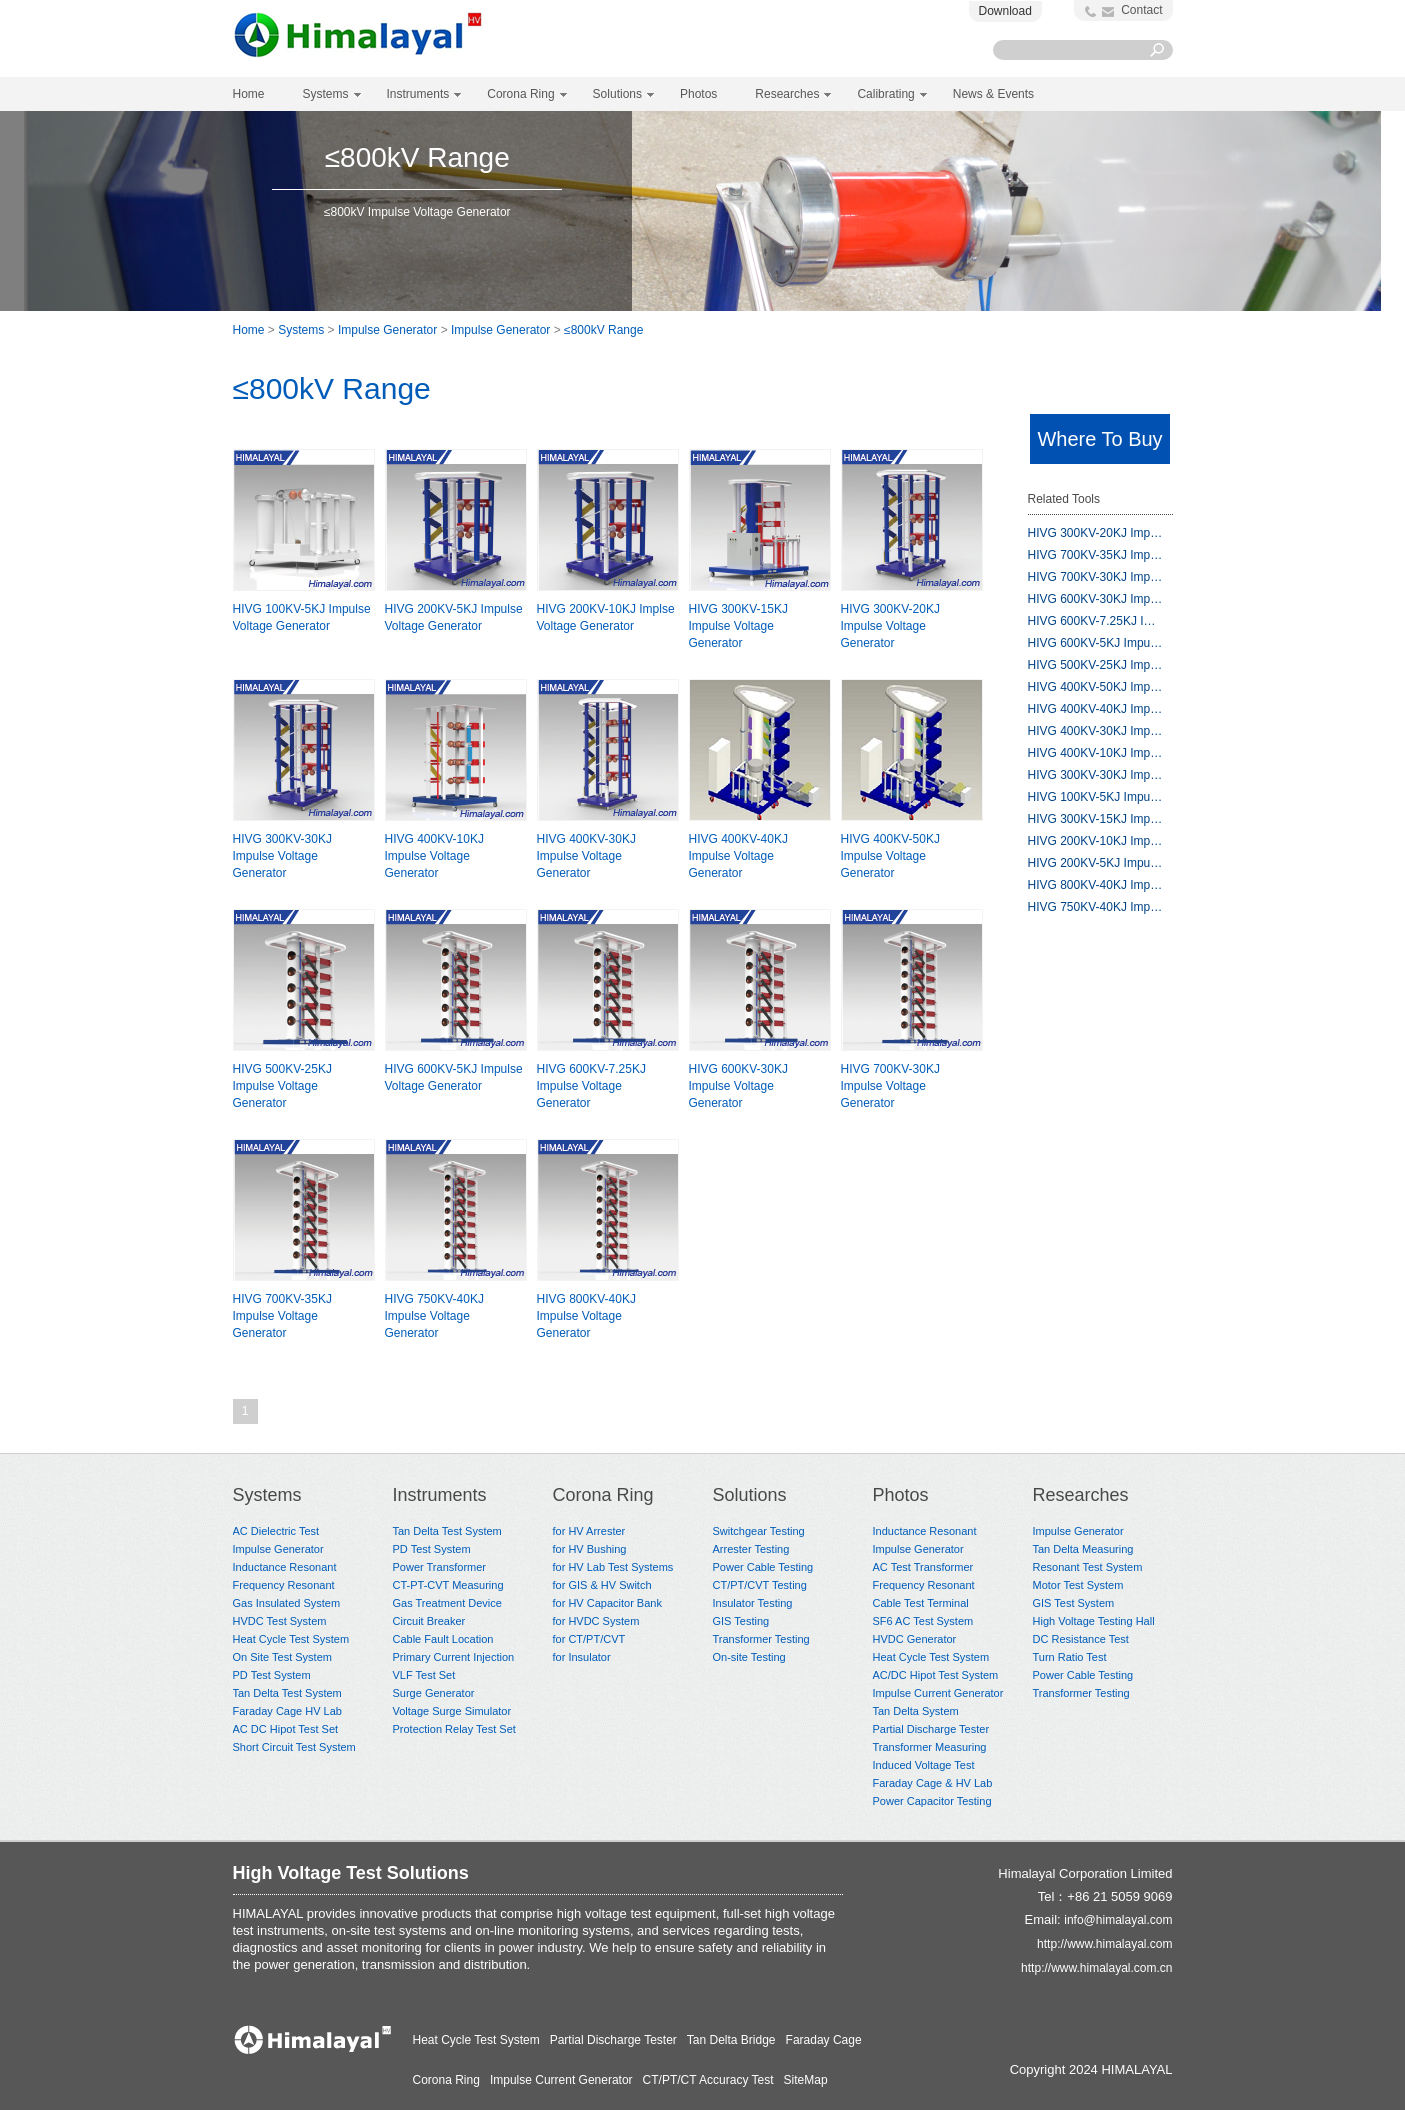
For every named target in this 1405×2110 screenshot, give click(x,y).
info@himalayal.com (1118, 1920)
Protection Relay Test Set (454, 1729)
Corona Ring (603, 1495)
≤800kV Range (603, 330)
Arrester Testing (751, 1549)
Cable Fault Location (443, 1639)
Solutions (750, 1495)
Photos (901, 1495)
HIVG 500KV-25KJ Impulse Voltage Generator (282, 1086)
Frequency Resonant (284, 1585)
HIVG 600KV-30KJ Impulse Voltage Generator (738, 1086)
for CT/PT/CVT (589, 1639)
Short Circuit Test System (294, 1747)
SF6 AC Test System (923, 1621)
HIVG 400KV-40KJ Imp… (1095, 709)
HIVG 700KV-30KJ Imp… (1095, 577)
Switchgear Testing (759, 1531)
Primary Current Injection (454, 1657)
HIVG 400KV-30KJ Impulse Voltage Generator (586, 856)
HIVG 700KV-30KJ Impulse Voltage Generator (890, 1086)
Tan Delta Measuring (1083, 1549)
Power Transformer (440, 1567)
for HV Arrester (589, 1531)
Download (1005, 11)
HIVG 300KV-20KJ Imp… (1095, 533)
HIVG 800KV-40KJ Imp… (1095, 885)
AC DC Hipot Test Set (286, 1729)
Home (249, 94)
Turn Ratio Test (1070, 1657)
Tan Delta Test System (287, 1693)
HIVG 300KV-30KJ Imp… (1095, 775)
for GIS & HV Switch (602, 1585)
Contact (1141, 10)
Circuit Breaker (429, 1621)
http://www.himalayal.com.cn (1096, 1968)
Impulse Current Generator (938, 1693)
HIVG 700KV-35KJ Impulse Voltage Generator (282, 1316)
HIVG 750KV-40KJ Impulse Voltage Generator (434, 1316)
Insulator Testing (753, 1603)
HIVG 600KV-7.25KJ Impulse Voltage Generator (591, 1086)
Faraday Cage (824, 2040)
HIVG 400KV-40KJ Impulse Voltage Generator (738, 856)
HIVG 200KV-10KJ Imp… (1095, 841)
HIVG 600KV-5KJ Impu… (1095, 643)
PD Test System (272, 1675)
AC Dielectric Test (276, 1531)
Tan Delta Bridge (731, 2040)
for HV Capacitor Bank (607, 1603)
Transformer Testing (761, 1639)
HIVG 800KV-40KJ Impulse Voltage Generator (586, 1316)
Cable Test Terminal (921, 1603)
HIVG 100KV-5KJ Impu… (1095, 797)
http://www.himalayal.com (1104, 1944)
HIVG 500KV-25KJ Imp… (1095, 665)
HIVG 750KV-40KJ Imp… (1095, 907)
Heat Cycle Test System (291, 1639)
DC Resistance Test (1081, 1639)
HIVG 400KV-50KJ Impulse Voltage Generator (890, 856)
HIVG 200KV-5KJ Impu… (1095, 863)
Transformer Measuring (930, 1747)
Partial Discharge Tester (931, 1729)
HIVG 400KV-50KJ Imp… (1095, 687)
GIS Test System (1074, 1603)
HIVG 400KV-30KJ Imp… (1095, 731)
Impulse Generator (387, 330)
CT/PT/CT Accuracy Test (708, 2080)
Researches (1081, 1495)
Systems (301, 330)
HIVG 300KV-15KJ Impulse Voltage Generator (738, 626)
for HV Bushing (590, 1549)
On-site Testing (749, 1657)
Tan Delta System (916, 1711)
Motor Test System (1078, 1585)
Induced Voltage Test (924, 1765)
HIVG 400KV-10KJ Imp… (1095, 753)
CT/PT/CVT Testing (760, 1585)
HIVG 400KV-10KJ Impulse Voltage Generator (434, 856)
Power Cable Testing (763, 1567)
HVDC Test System (280, 1621)
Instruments (440, 1495)
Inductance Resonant (285, 1567)
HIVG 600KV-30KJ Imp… (1095, 599)
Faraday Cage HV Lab (287, 1711)
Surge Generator (434, 1693)
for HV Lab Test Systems (613, 1567)
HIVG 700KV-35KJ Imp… (1095, 555)
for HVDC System (596, 1621)
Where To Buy (1099, 439)
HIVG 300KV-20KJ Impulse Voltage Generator (890, 626)
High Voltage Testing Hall (1094, 1621)
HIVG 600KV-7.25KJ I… (1092, 621)
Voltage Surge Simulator (452, 1711)
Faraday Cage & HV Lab (933, 1783)
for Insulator (582, 1657)
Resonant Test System (1088, 1567)
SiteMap (806, 2080)
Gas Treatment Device (447, 1603)
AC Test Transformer (923, 1567)
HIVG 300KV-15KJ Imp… (1095, 819)
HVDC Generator (915, 1639)
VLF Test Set (424, 1675)
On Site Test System (282, 1657)
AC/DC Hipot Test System (936, 1675)
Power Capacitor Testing (932, 1801)
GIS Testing (741, 1621)
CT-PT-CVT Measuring (448, 1585)
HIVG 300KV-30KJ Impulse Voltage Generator (282, 856)
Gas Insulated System (287, 1603)
